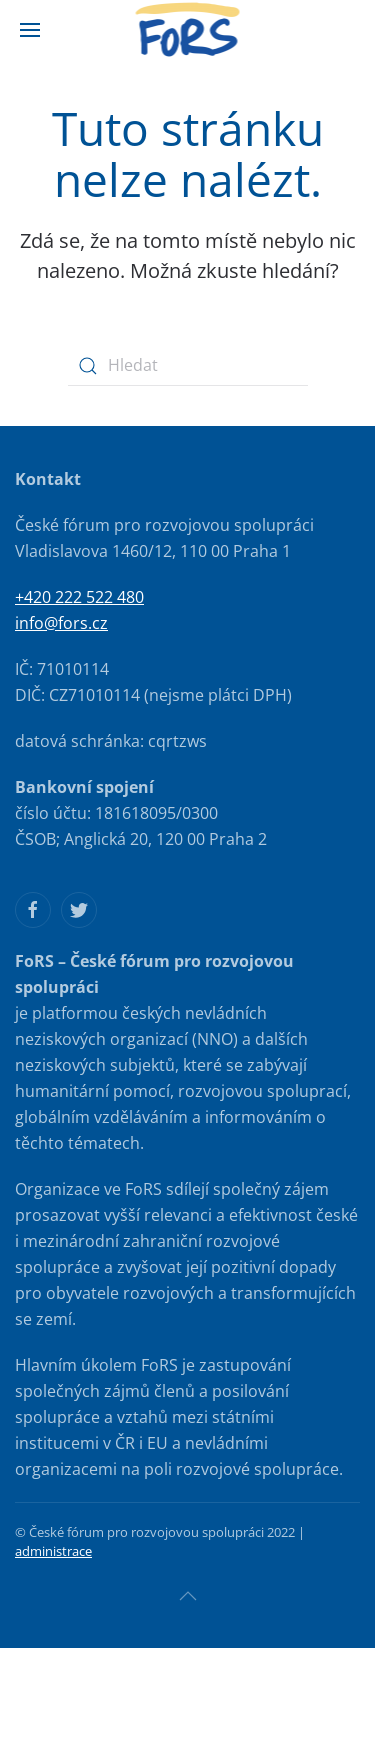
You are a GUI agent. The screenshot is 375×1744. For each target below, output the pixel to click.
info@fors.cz (61, 623)
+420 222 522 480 (79, 597)
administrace (53, 1551)
